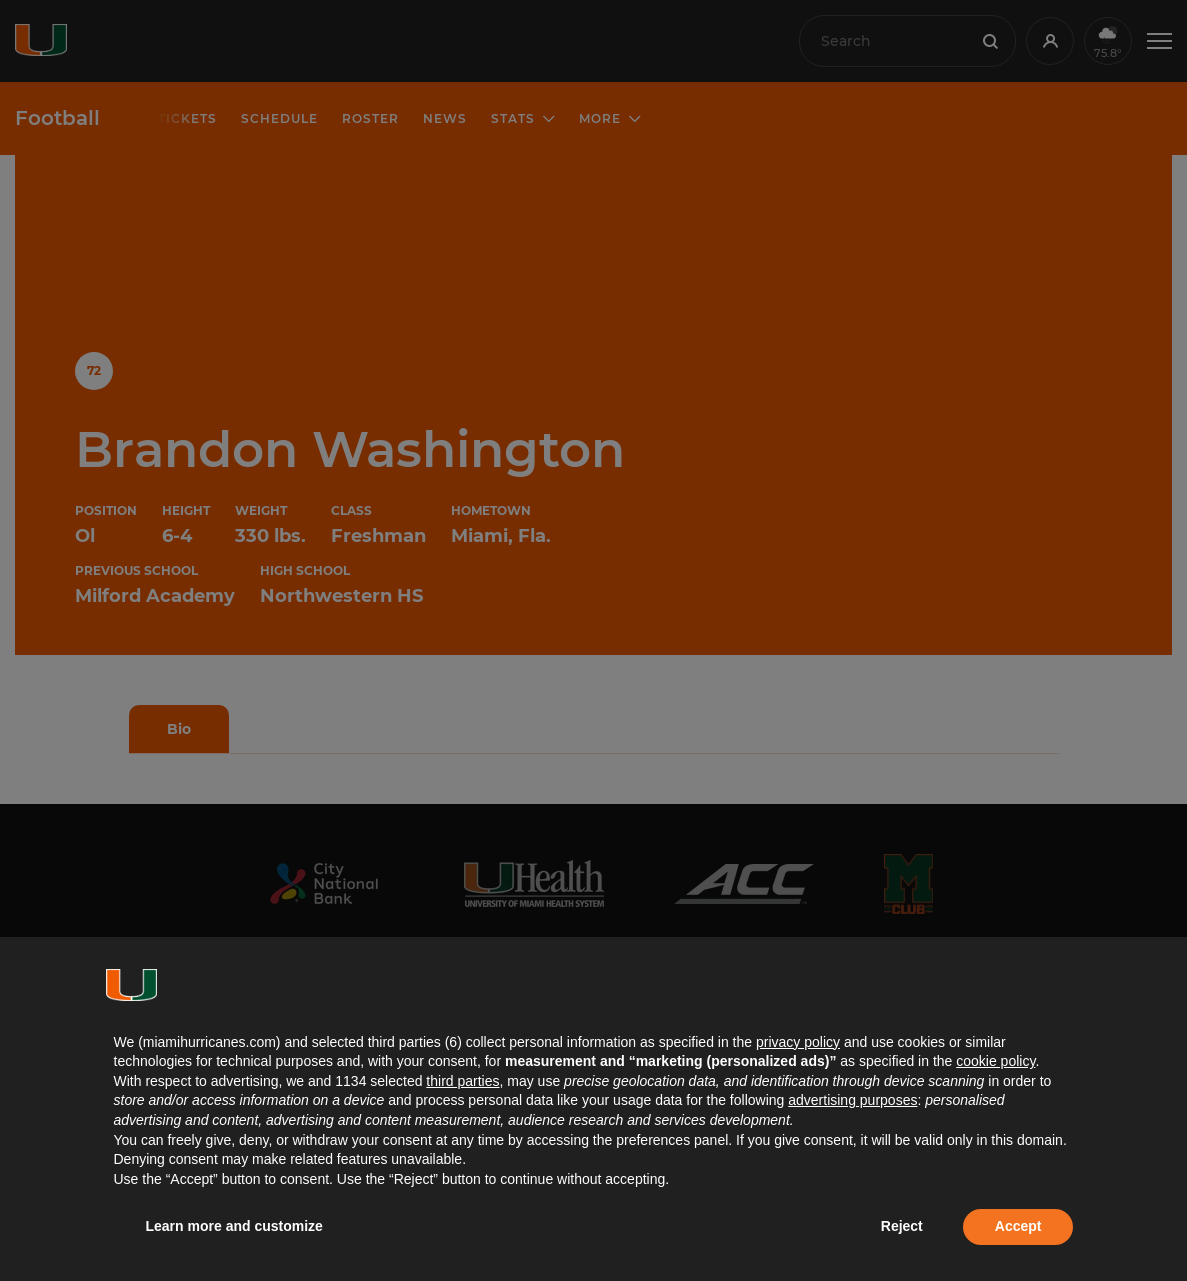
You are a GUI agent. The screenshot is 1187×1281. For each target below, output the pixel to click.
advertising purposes (852, 1100)
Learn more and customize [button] (234, 1226)
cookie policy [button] (995, 1061)
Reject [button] (902, 1226)
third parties (462, 1081)
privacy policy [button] (798, 1042)
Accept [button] (1018, 1226)
